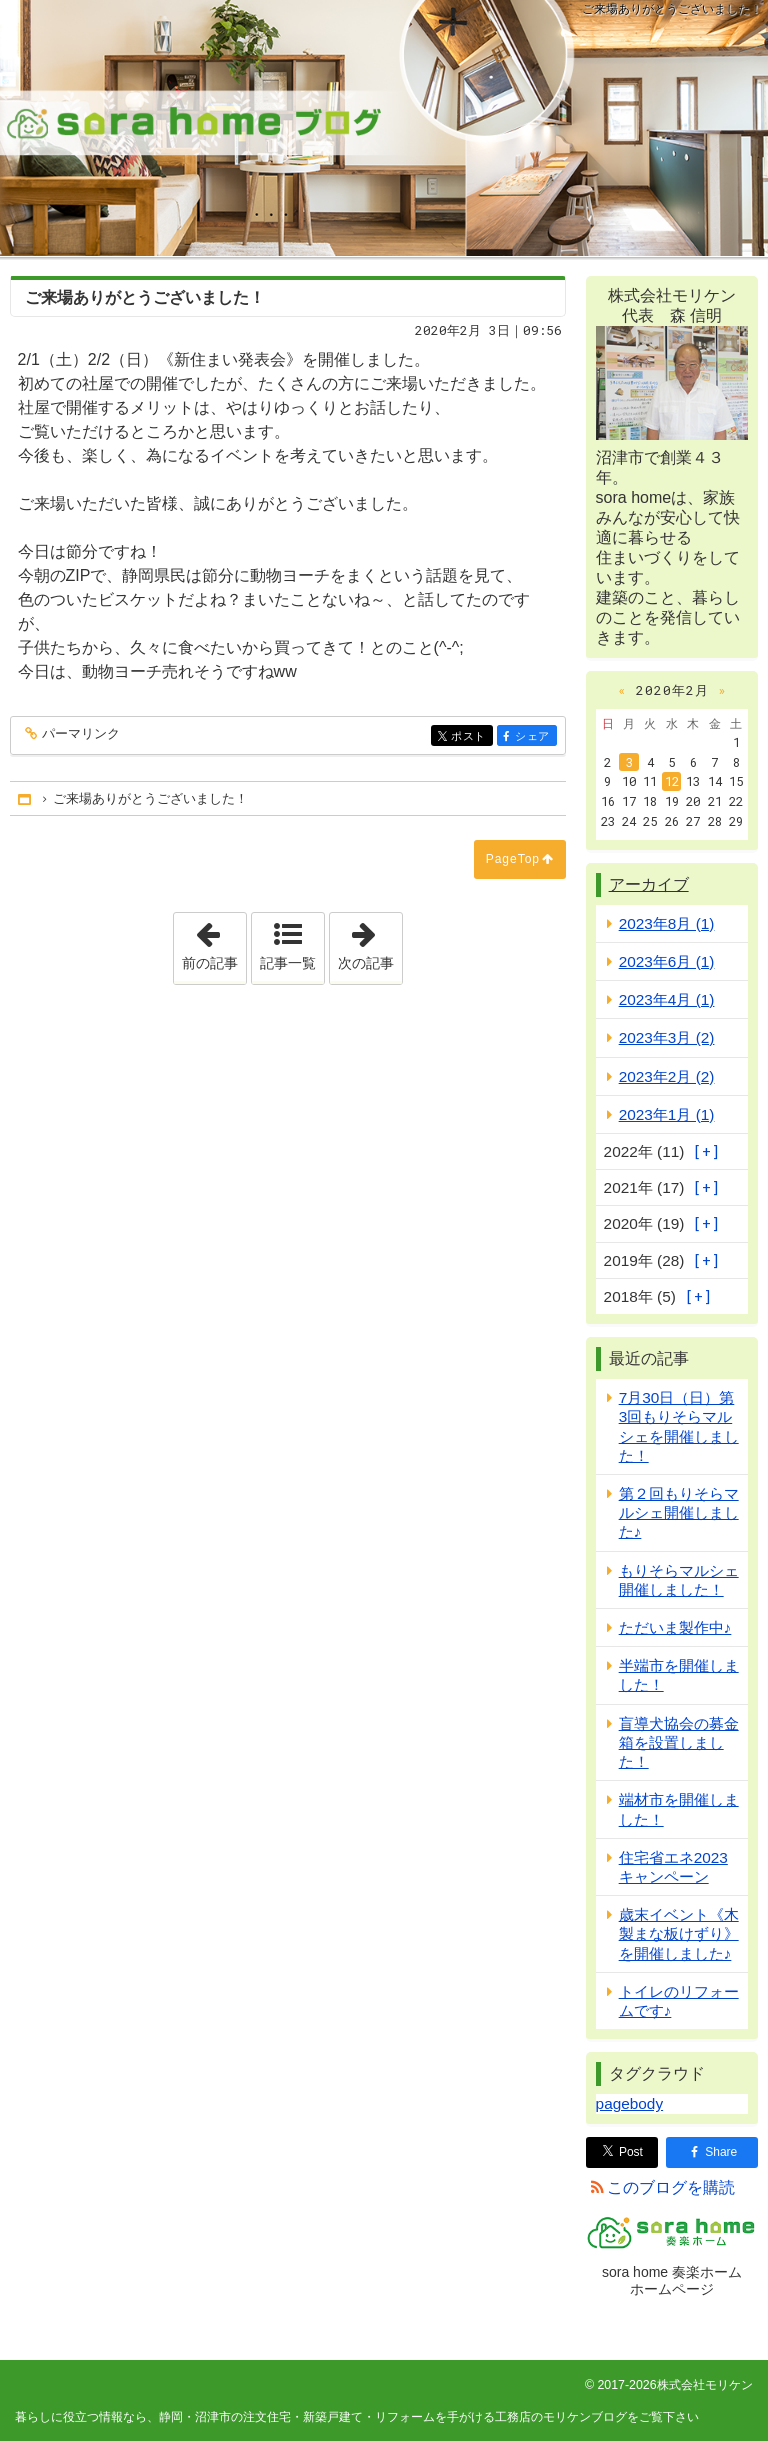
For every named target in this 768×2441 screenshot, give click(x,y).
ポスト (470, 737)
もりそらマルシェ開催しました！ (679, 1580)
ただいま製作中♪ (675, 1627)
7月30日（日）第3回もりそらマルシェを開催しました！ (679, 1426)
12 (672, 781)
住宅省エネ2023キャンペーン (673, 1867)
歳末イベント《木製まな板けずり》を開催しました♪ (679, 1933)
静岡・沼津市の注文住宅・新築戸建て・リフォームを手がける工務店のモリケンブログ (384, 128)
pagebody (629, 2103)
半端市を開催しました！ (679, 1675)
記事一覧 (288, 963)
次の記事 (370, 942)
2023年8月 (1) (667, 923)
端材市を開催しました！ (679, 1809)
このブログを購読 (671, 2187)
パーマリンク (79, 734)
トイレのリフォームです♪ (679, 2001)
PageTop (513, 859)
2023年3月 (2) (667, 1037)
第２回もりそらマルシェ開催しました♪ (679, 1512)
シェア (534, 737)
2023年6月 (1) (667, 961)
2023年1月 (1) (667, 1114)
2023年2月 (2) (667, 1076)
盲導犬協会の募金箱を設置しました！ (679, 1742)
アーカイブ (649, 884)
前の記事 (214, 942)
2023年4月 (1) (667, 999)
